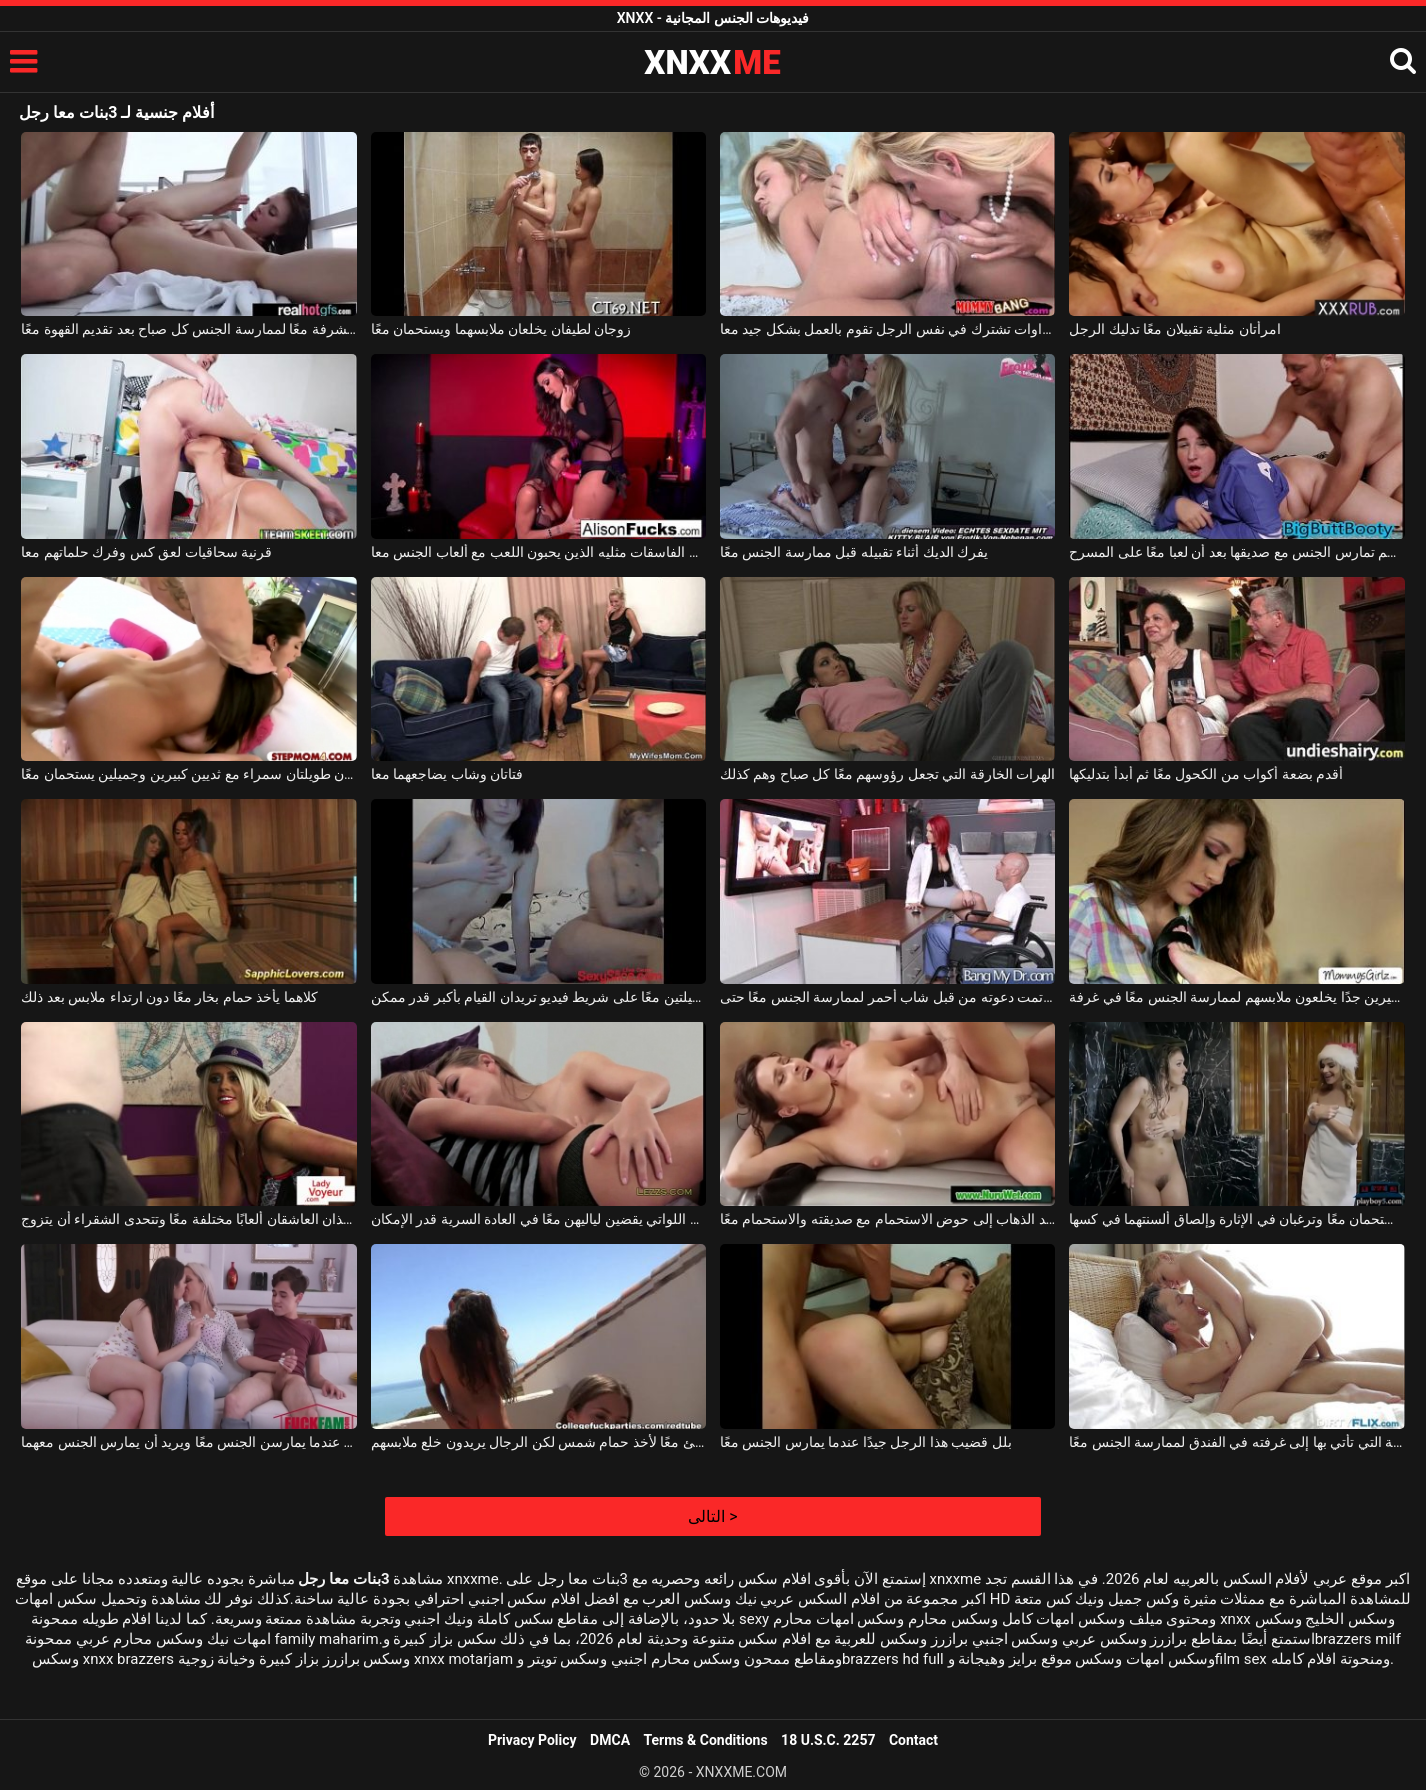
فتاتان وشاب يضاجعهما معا (447, 774)
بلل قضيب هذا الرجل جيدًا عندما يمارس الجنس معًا (866, 1442)
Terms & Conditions (706, 1740)
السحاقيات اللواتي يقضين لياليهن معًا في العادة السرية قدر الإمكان (538, 1219)
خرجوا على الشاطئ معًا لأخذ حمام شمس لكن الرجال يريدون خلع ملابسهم (538, 1442)
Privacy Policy (532, 1740)
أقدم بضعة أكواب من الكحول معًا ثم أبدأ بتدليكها (1206, 774)
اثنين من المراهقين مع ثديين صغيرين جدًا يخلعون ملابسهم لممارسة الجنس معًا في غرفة (1236, 997)
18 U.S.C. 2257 (828, 1740)
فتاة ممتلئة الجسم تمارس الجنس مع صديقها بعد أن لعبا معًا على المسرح (1236, 552)
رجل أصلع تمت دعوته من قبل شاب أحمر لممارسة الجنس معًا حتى (887, 997)
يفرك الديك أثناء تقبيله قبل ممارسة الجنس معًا (854, 552)
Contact (913, 1740)
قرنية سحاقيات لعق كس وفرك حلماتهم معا (146, 552)
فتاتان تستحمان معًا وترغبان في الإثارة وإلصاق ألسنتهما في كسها (1236, 1219)
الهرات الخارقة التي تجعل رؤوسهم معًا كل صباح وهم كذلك (887, 774)
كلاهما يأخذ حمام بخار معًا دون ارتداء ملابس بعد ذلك (169, 997)
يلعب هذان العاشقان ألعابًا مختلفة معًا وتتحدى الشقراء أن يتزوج (188, 1219)
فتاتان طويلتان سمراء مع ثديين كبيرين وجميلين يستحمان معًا (188, 774)
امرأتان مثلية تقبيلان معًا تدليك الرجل (1174, 329)
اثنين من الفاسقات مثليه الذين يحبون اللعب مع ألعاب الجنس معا (538, 552)
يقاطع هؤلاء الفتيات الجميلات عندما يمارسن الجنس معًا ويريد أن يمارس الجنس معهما (188, 1442)
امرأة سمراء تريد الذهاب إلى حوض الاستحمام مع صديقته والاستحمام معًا (887, 1219)
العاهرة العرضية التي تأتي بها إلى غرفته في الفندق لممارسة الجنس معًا (1236, 1442)
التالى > (712, 1516)
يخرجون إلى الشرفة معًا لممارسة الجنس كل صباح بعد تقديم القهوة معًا (188, 329)
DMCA (610, 1740)
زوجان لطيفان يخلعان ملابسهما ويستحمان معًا (501, 329)
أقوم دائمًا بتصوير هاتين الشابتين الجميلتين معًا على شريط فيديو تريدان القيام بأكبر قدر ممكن (538, 997)
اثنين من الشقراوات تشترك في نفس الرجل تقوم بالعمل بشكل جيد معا (887, 329)
